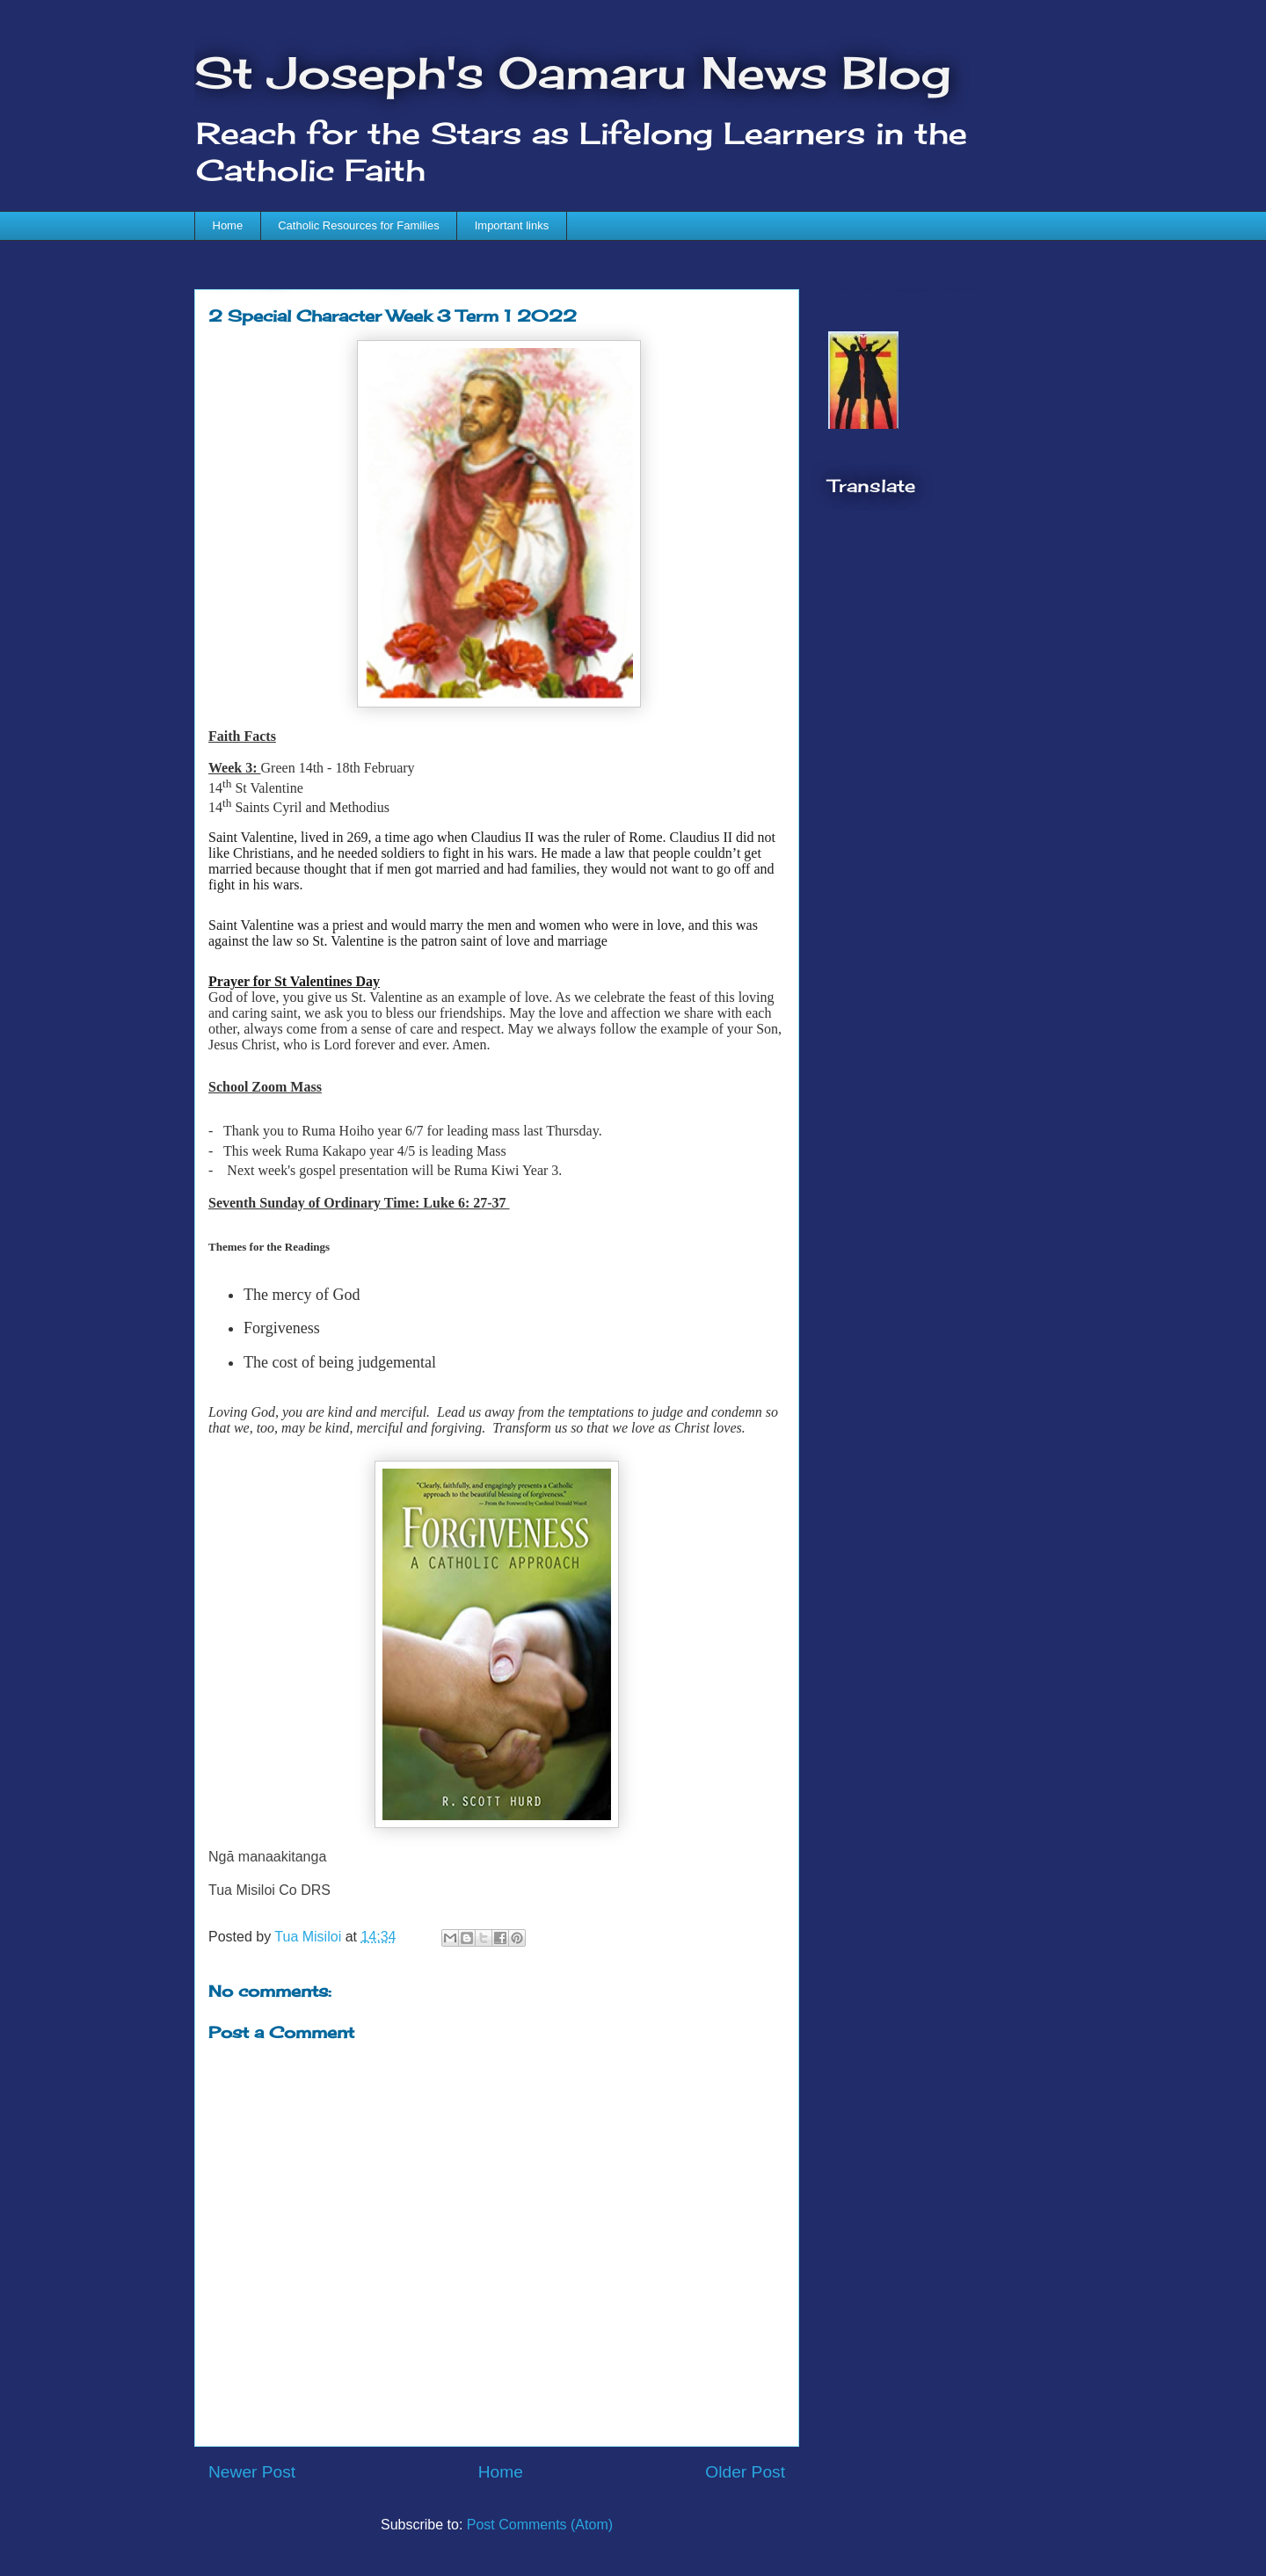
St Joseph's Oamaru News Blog (572, 72)
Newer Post (251, 2472)
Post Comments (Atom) (540, 2524)
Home (228, 225)
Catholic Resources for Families (359, 225)
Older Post (745, 2472)
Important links (512, 225)
